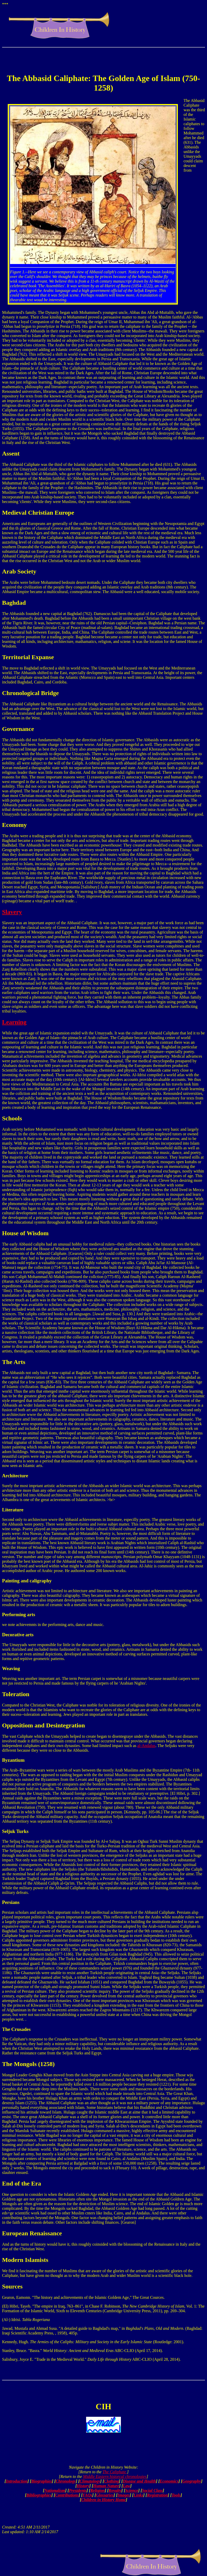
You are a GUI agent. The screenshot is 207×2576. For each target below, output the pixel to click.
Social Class (152, 2490)
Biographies (41, 2481)
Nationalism (54, 2490)
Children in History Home (103, 2500)
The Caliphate (115, 2472)
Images (124, 2495)
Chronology (66, 2481)
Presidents (77, 2490)
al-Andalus (146, 1745)
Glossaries (104, 2495)
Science (131, 2490)
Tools (176, 2495)
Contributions (67, 2495)
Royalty (115, 2490)
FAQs (87, 2495)
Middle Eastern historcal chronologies (114, 2476)
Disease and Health (139, 2481)
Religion (97, 2490)
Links (138, 2495)
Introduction (17, 2481)
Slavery (12, 911)
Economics (169, 2481)
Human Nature (106, 2486)
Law (126, 2486)
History (83, 2486)
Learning (14, 1022)
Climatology (90, 2481)
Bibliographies (38, 2495)
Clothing (111, 2481)
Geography (191, 2481)
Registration (157, 2495)
